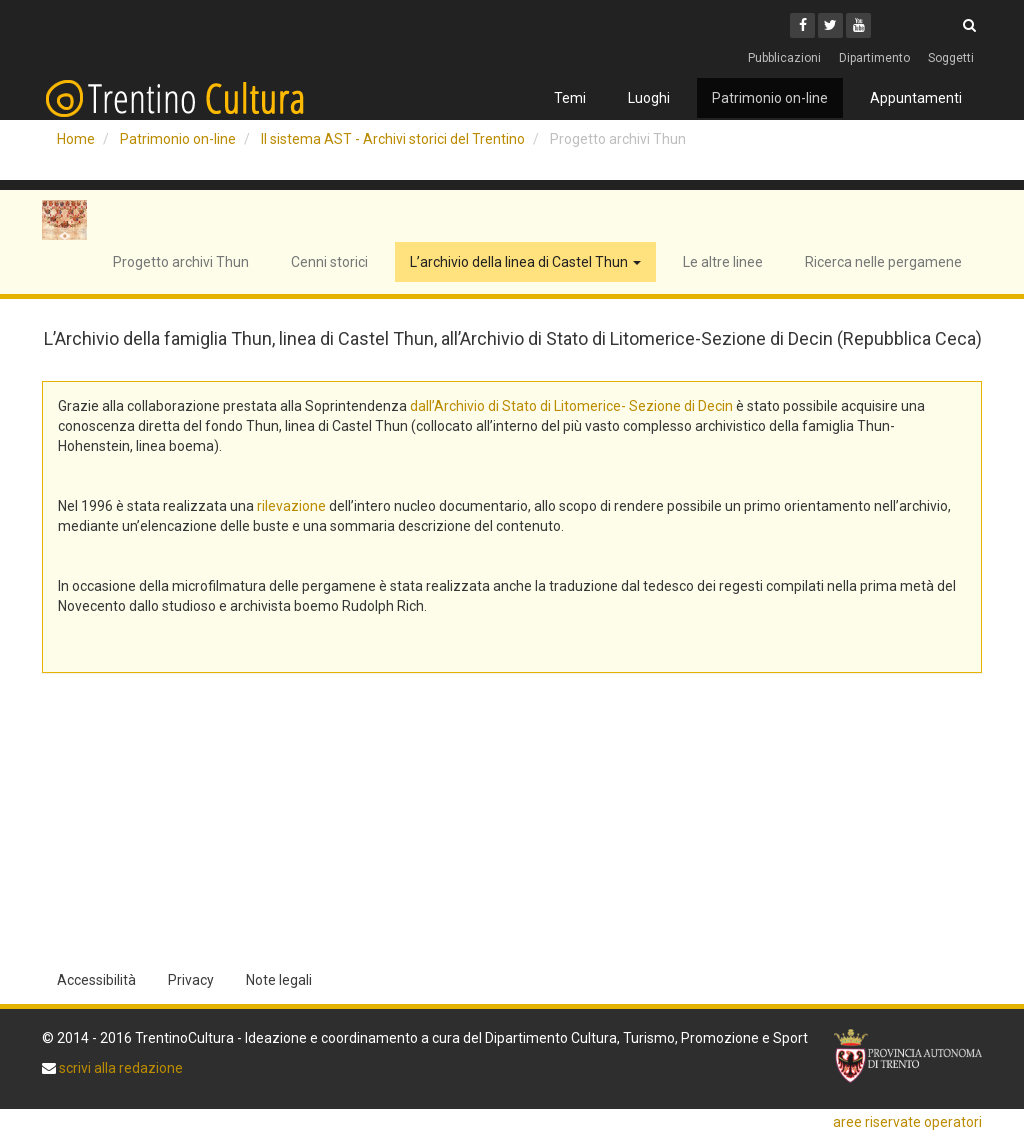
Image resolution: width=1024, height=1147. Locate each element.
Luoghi (649, 98)
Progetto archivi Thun (181, 262)
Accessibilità (96, 980)
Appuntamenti (916, 98)
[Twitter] (830, 25)
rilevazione (291, 506)
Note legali (279, 980)
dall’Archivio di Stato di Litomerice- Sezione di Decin (571, 406)
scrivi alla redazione (119, 1068)
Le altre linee (723, 262)
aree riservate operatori (907, 1122)
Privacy (191, 980)
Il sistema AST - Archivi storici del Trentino (393, 139)
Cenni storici (329, 262)
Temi (570, 98)
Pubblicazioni (784, 58)
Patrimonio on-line (770, 98)
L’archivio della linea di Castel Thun (525, 262)
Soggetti (951, 58)
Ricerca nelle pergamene (883, 262)
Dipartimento (874, 58)
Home (76, 139)
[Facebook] (802, 25)
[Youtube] (858, 25)
